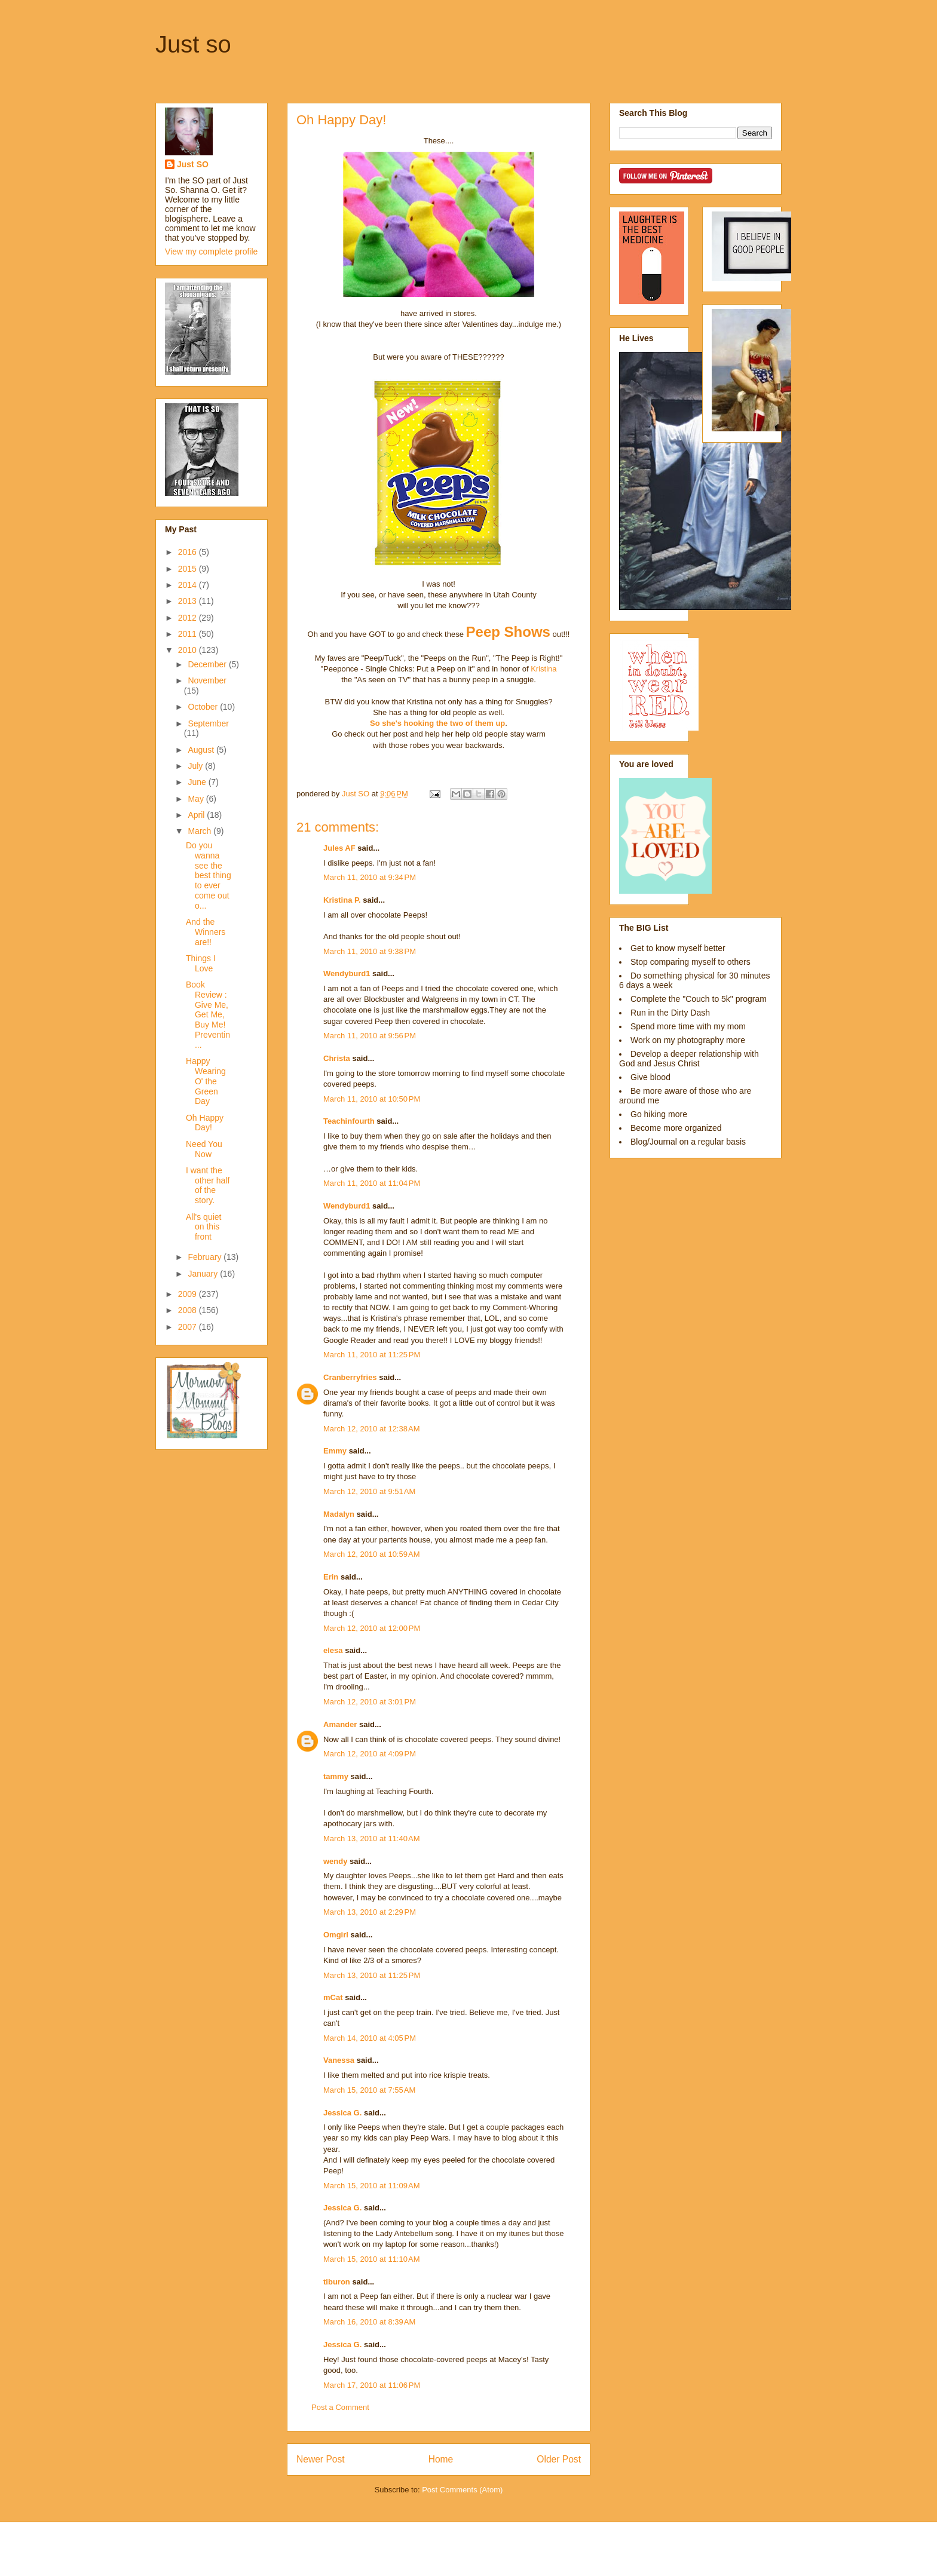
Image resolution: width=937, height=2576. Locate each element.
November (207, 680)
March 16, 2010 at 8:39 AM (369, 2321)
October (204, 707)
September (208, 723)
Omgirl (335, 1934)
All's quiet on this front (203, 1227)
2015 (188, 569)
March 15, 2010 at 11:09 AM (371, 2185)
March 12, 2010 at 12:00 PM (371, 1628)
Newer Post (320, 2459)
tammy (335, 1776)
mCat (333, 1997)
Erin (330, 1576)
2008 (188, 1310)
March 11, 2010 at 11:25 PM (371, 1354)
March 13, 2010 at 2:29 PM (369, 1912)
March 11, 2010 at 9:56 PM (369, 1035)
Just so (193, 44)
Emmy (335, 1450)
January (204, 1273)
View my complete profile (211, 251)
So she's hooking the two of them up (437, 723)
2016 (188, 552)
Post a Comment (340, 2407)
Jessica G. (342, 2112)
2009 (188, 1294)
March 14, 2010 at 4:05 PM (369, 2038)
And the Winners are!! (205, 932)
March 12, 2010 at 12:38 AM (371, 1428)
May (197, 799)
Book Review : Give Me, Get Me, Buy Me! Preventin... (208, 1015)
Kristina (543, 668)
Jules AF (339, 848)
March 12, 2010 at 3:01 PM (369, 1701)
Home (441, 2459)
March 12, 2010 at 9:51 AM (369, 1491)
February (205, 1257)
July (196, 766)
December (208, 664)
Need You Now (204, 1149)
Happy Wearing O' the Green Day (206, 1081)
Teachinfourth (349, 1121)
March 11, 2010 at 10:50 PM (371, 1098)
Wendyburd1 (346, 973)
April (197, 815)
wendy (335, 1861)
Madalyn (338, 1514)
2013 (188, 601)
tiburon (336, 2281)
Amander (340, 1724)
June (198, 782)
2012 (188, 617)
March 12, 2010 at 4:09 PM (369, 1753)
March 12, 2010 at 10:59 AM (371, 1554)
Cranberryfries (350, 1377)
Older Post (559, 2459)
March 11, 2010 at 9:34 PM (369, 877)
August (202, 750)
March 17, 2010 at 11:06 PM (371, 2385)
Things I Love (201, 963)
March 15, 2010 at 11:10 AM (371, 2259)
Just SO (193, 164)
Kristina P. (342, 900)
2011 (188, 634)
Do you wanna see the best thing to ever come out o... (208, 875)
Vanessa (338, 2060)
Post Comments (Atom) (462, 2489)
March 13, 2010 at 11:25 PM (371, 1975)
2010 (188, 650)
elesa (333, 1650)
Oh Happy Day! (204, 1123)
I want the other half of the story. (207, 1185)
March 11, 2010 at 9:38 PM (369, 951)
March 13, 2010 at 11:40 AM (371, 1838)
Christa (336, 1058)
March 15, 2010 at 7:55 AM (369, 2090)
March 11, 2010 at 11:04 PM (371, 1183)
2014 (188, 585)
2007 (188, 1327)
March (200, 831)
